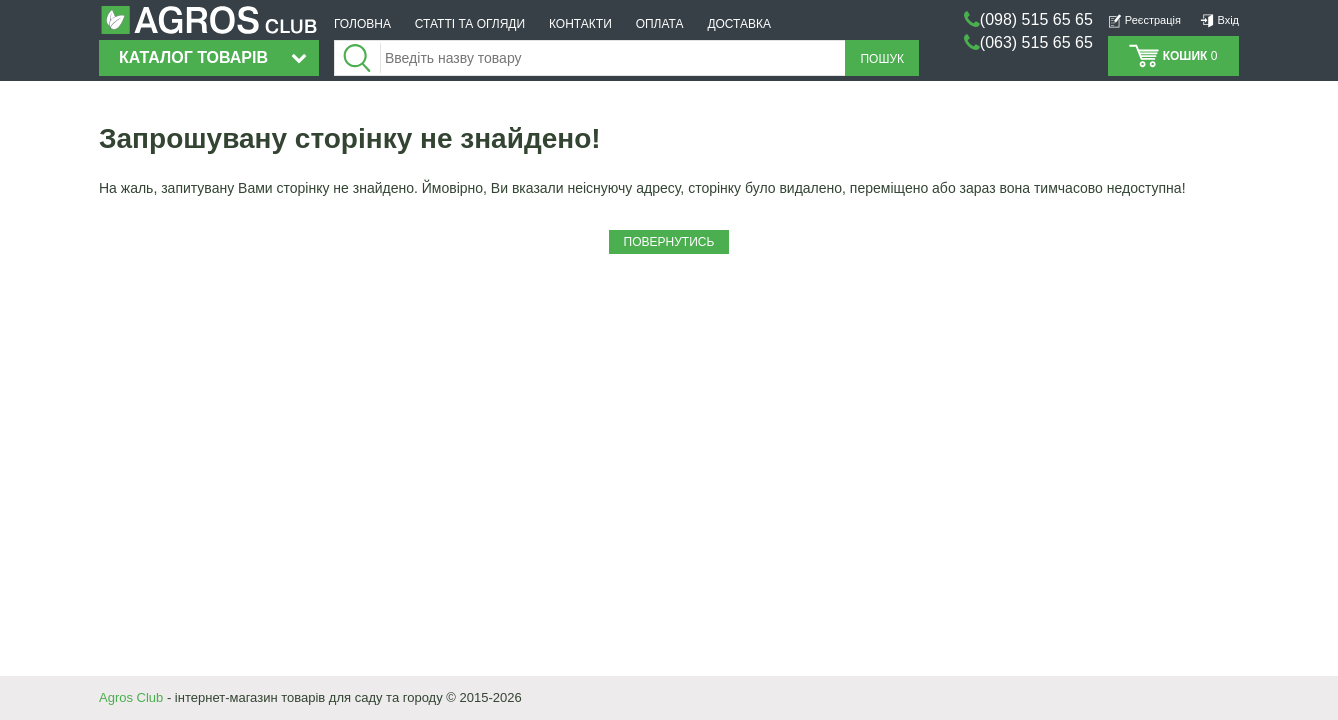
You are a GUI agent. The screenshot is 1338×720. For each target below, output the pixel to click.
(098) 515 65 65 (1036, 19)
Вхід (1219, 20)
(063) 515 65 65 (1036, 42)
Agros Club (131, 697)
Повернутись (669, 242)
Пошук (882, 59)
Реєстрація (1144, 20)
